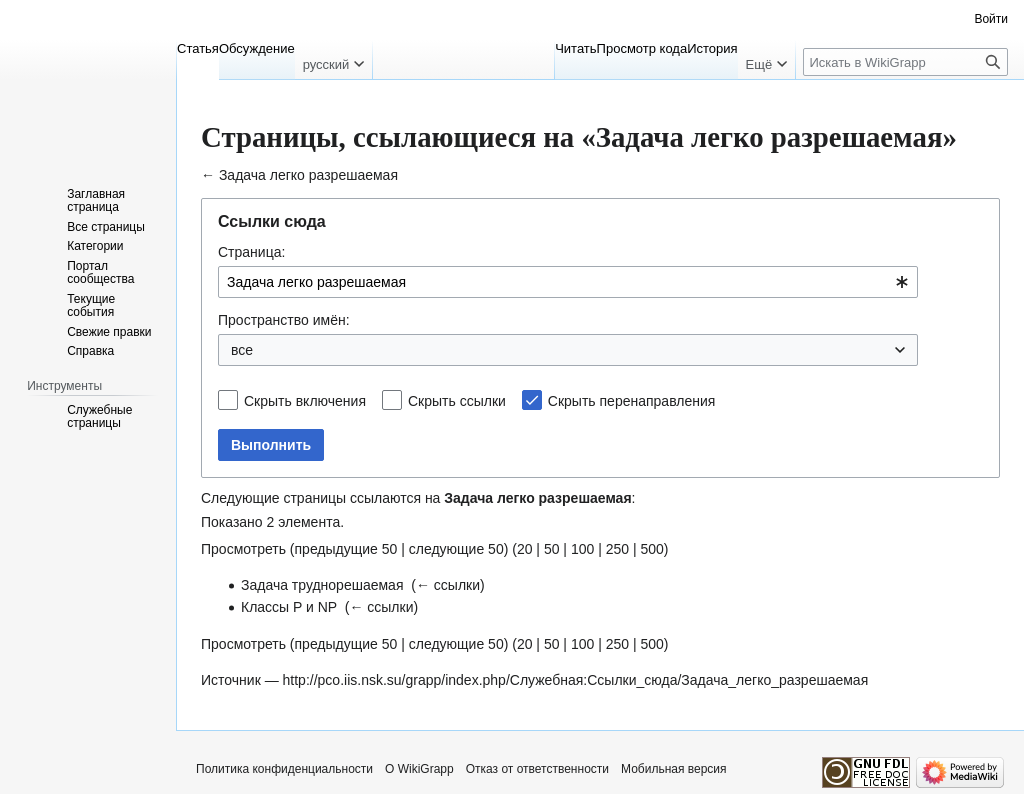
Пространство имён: (284, 320)
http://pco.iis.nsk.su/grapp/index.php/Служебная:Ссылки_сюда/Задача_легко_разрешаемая (576, 680)
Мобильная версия (674, 769)
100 (582, 549)
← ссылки (448, 585)
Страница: (251, 252)
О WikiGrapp (419, 769)
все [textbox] (242, 350)
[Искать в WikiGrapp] (905, 62)
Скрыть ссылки (457, 401)
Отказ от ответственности (537, 769)
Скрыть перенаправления (632, 401)
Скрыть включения (305, 401)
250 (617, 549)
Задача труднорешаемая (322, 585)
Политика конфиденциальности (284, 769)
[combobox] (568, 282)
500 (651, 549)
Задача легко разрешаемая (308, 175)
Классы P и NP (289, 607)
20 (525, 549)
